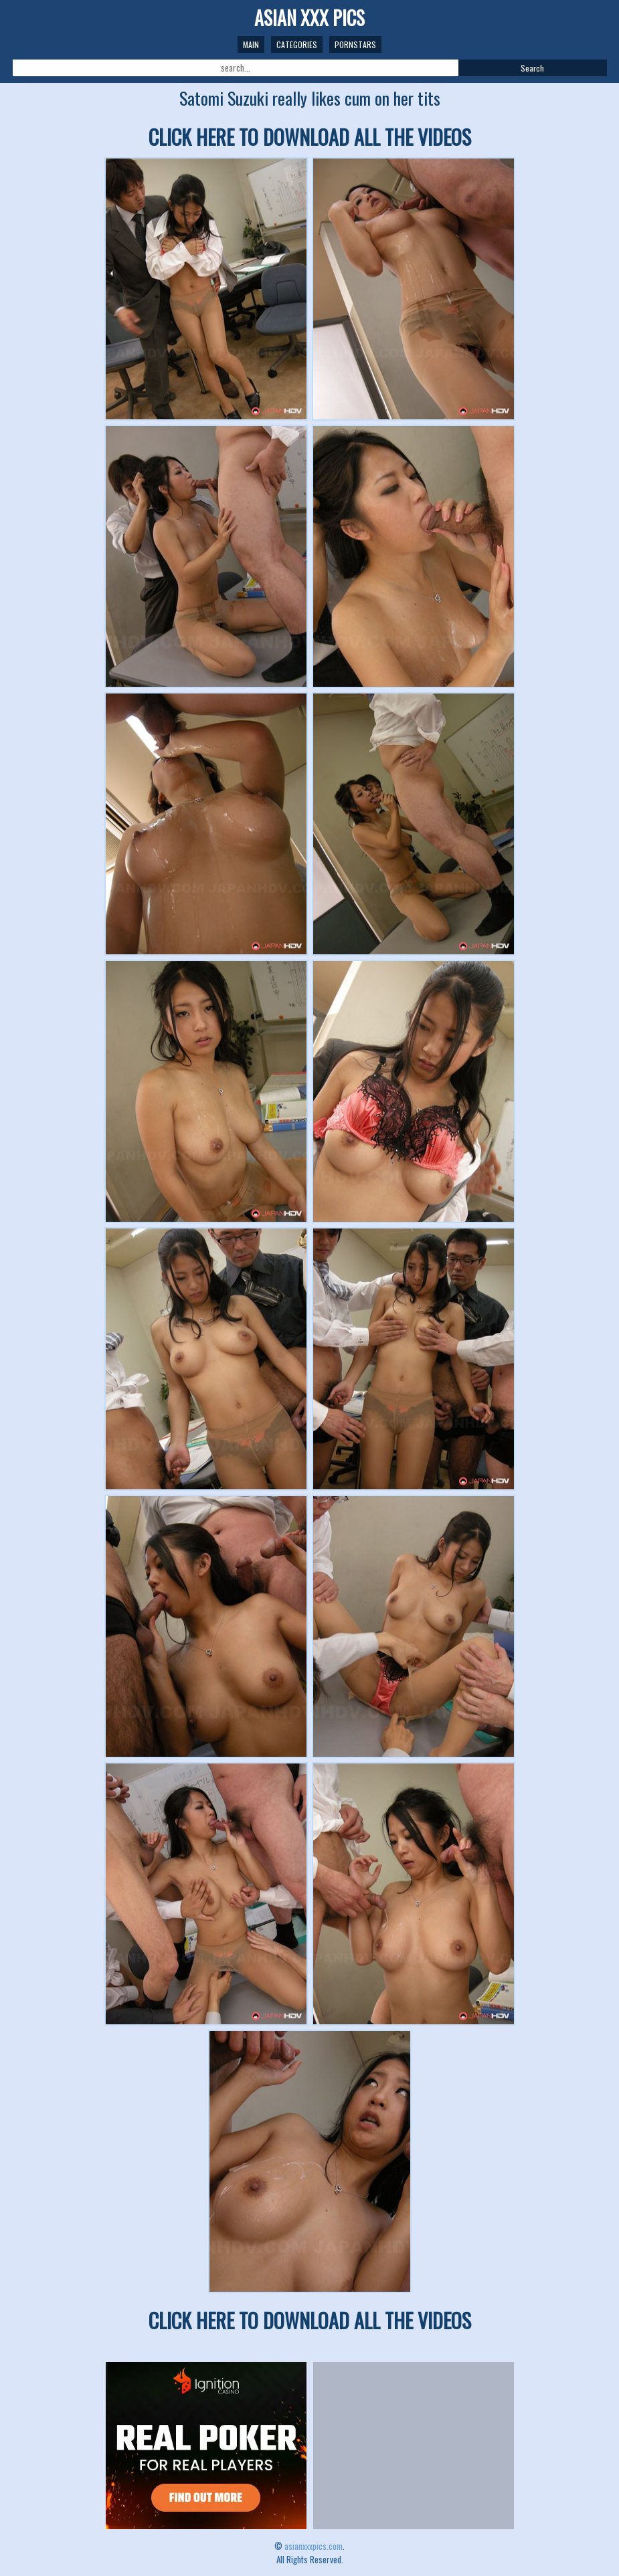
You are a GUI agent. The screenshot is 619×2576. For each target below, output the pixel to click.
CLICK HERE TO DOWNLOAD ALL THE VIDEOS (310, 137)
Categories (296, 44)
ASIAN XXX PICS (309, 17)
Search (532, 68)
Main (251, 44)
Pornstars (355, 44)
